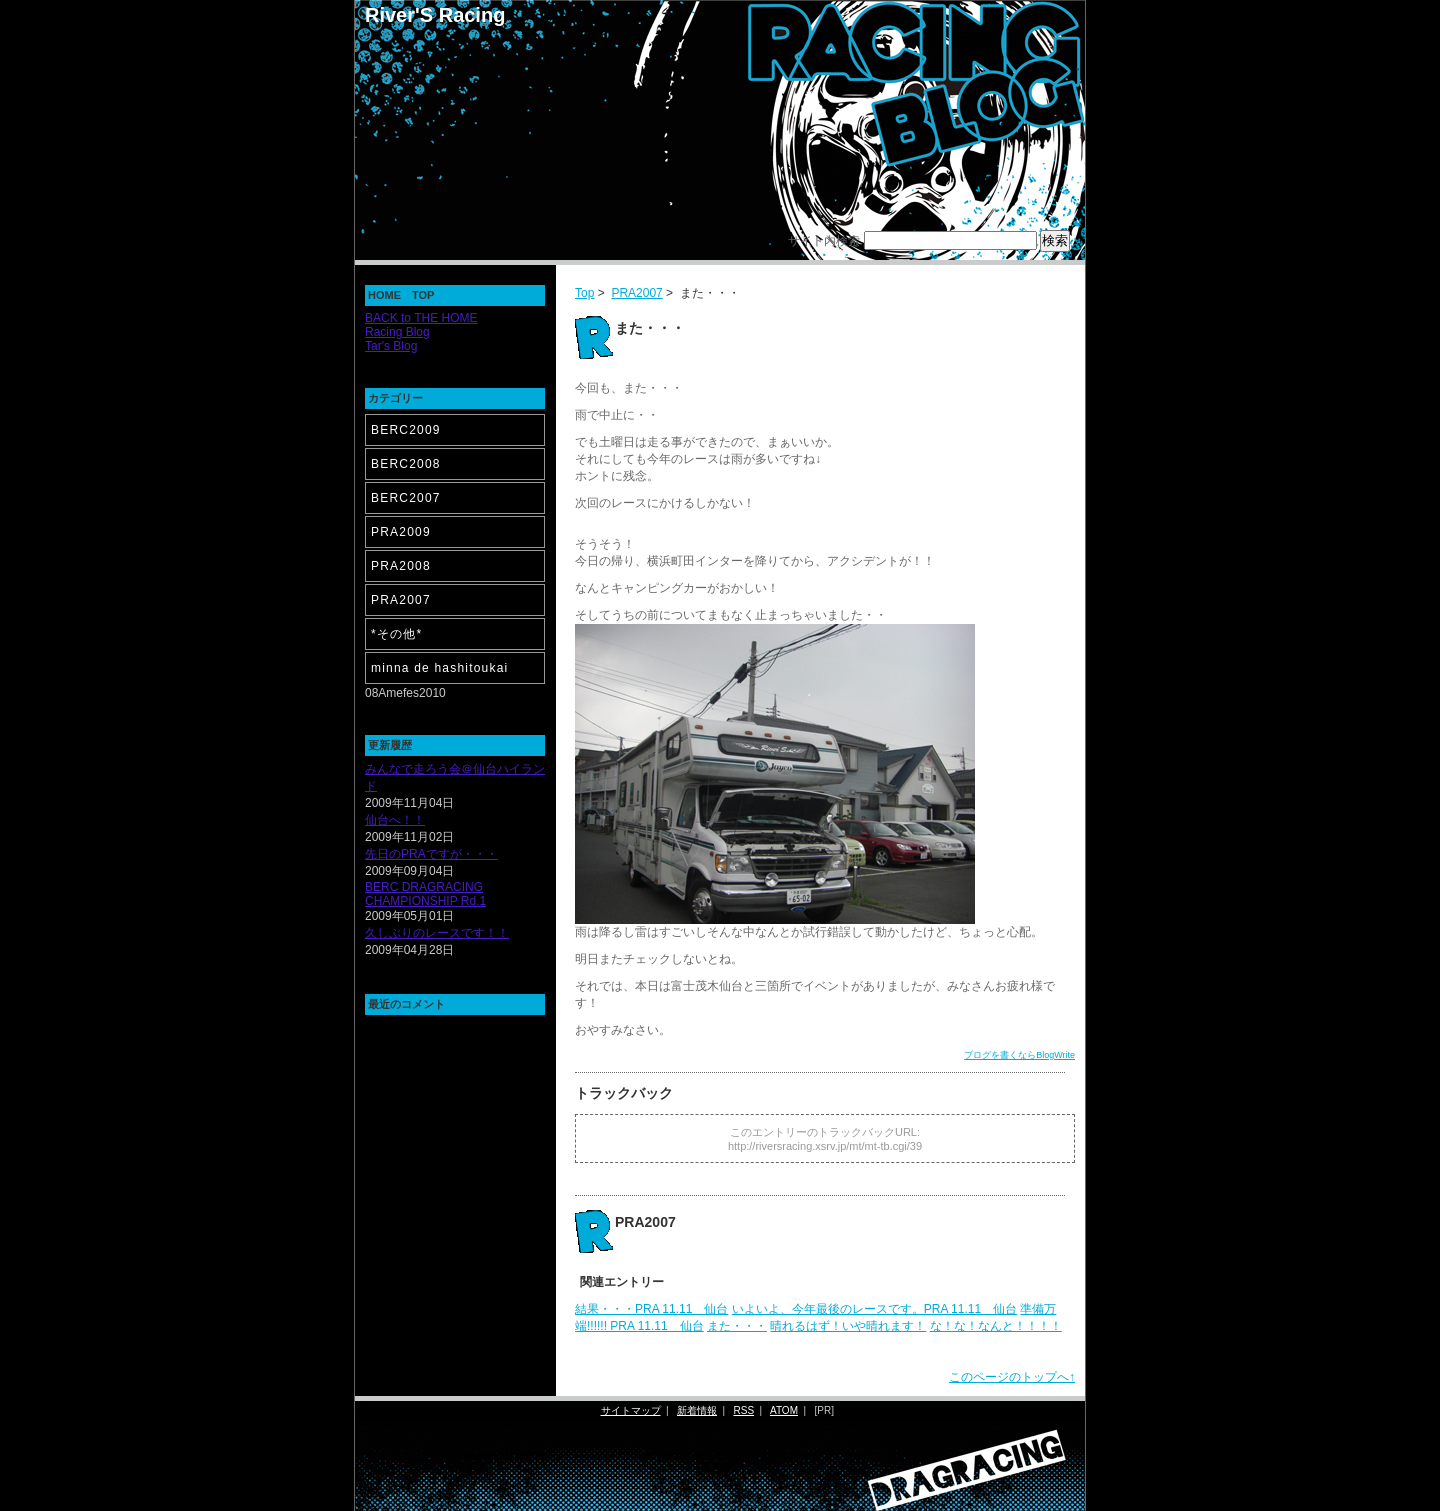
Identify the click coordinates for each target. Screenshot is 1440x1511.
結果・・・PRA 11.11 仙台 (651, 1309)
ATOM (784, 1410)
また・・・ (737, 1326)
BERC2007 (406, 498)
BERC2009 (406, 430)
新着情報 (697, 1410)
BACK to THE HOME (421, 318)
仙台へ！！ (395, 820)
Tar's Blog (391, 346)
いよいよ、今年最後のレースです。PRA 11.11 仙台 (874, 1309)
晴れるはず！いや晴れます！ (848, 1326)
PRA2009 (401, 532)
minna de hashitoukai (439, 668)
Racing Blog (397, 332)
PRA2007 (636, 293)
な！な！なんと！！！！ (996, 1326)
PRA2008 (401, 566)
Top (584, 293)
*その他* (396, 634)
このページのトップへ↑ (1012, 1377)
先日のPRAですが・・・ (431, 854)
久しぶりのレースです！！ (437, 933)
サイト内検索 (824, 241)
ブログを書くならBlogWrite (1019, 1055)
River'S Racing (435, 15)
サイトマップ (631, 1410)
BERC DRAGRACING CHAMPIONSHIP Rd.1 (425, 894)
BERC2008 (406, 464)
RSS (744, 1410)
